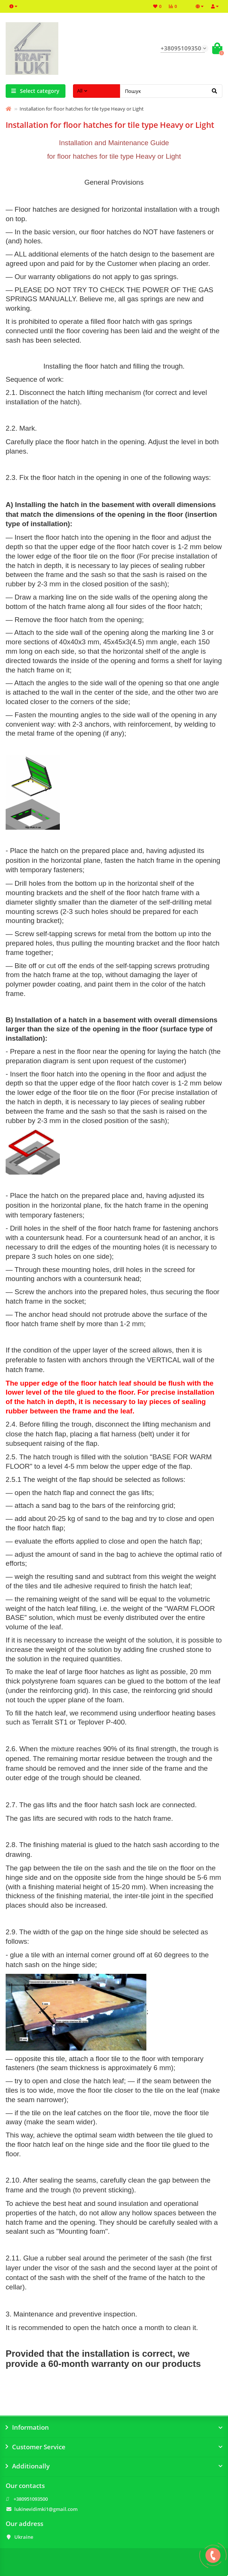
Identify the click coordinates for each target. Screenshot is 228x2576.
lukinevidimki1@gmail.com (46, 2509)
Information (114, 2427)
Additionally (114, 2466)
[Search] (171, 91)
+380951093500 (31, 2499)
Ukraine (23, 2536)
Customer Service (114, 2447)
